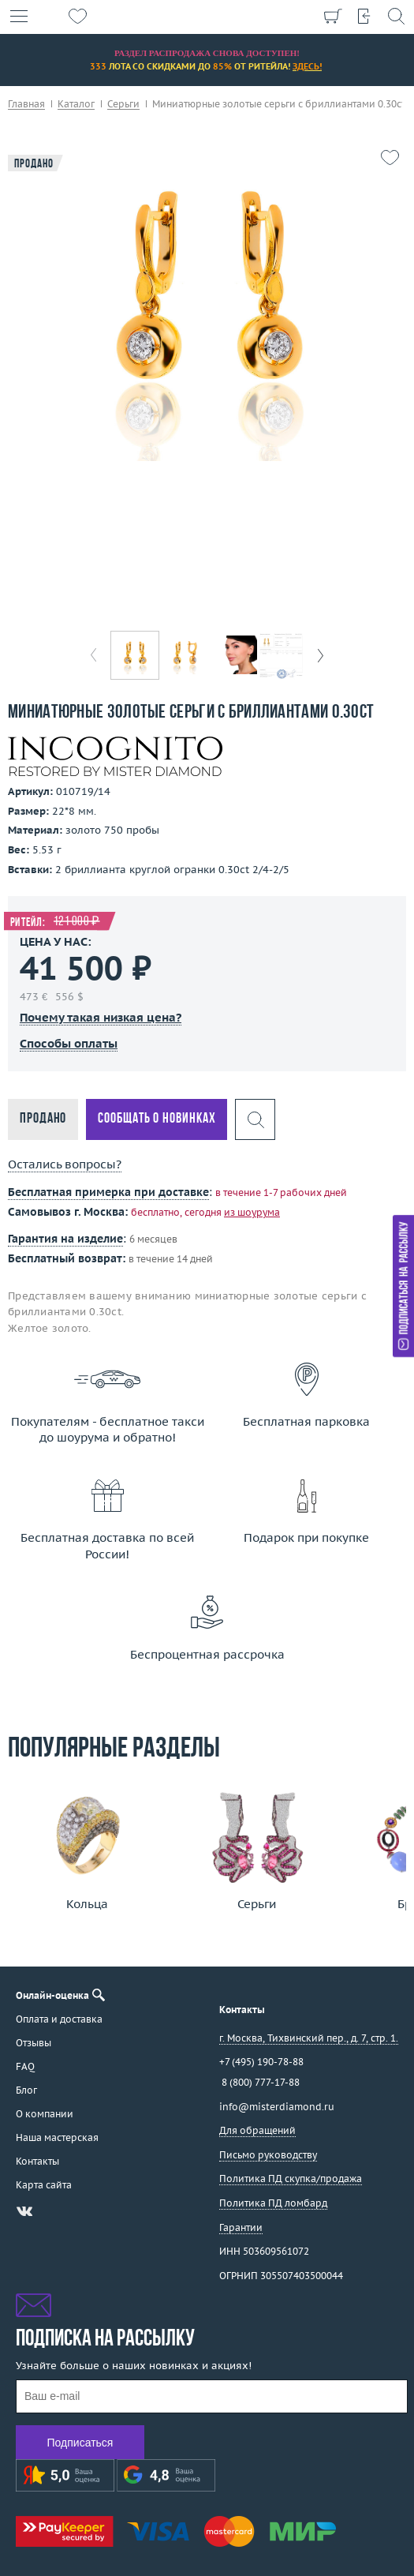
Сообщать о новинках (156, 1119)
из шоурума (252, 1212)
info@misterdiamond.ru (276, 2107)
